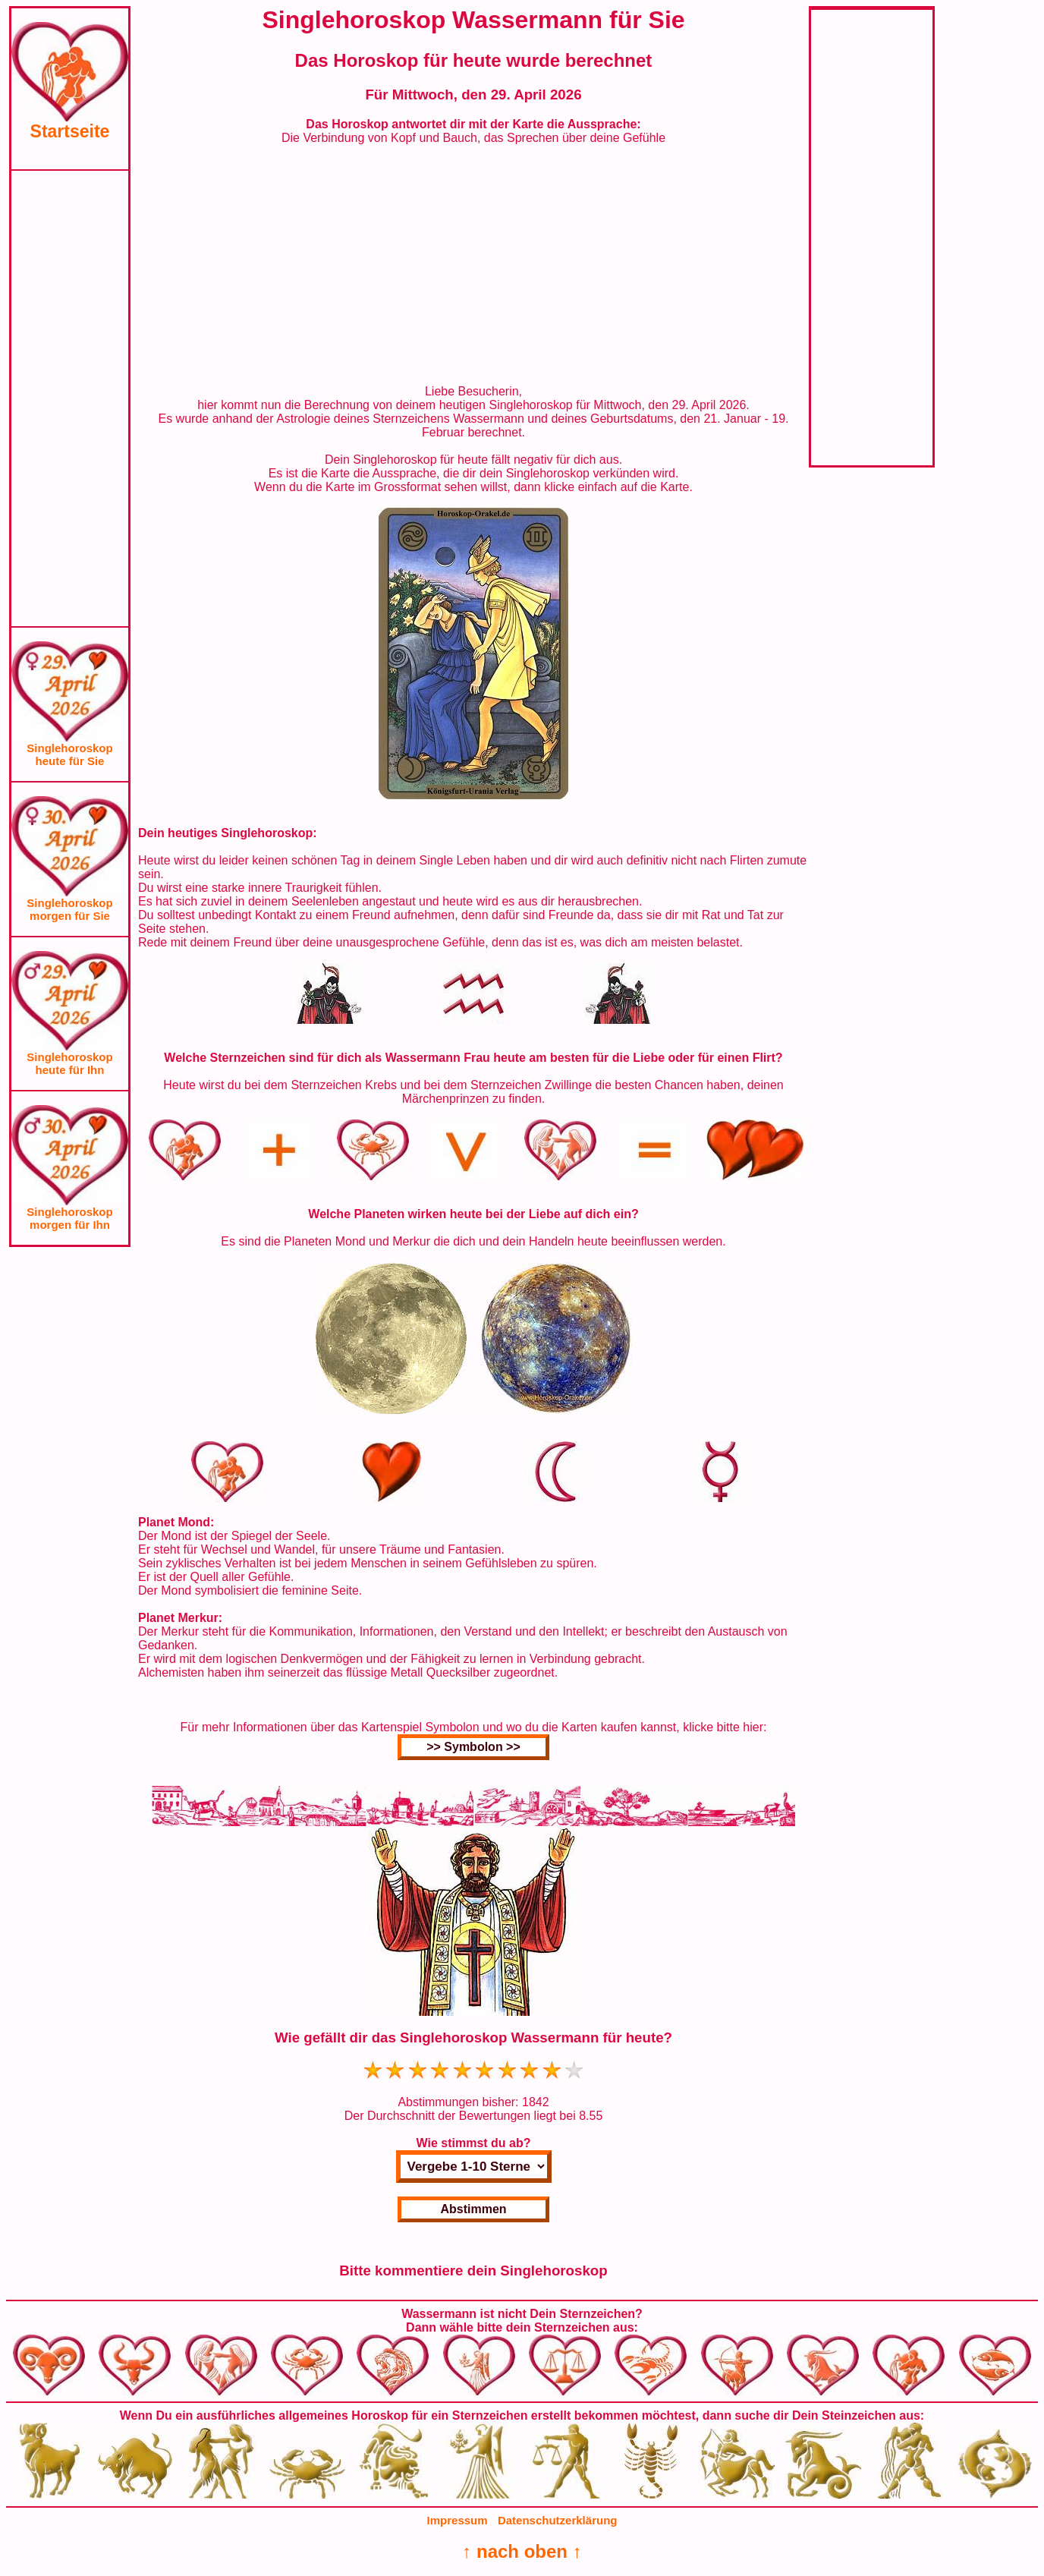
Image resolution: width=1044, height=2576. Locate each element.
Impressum (457, 2520)
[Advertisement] (69, 398)
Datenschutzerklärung (558, 2520)
